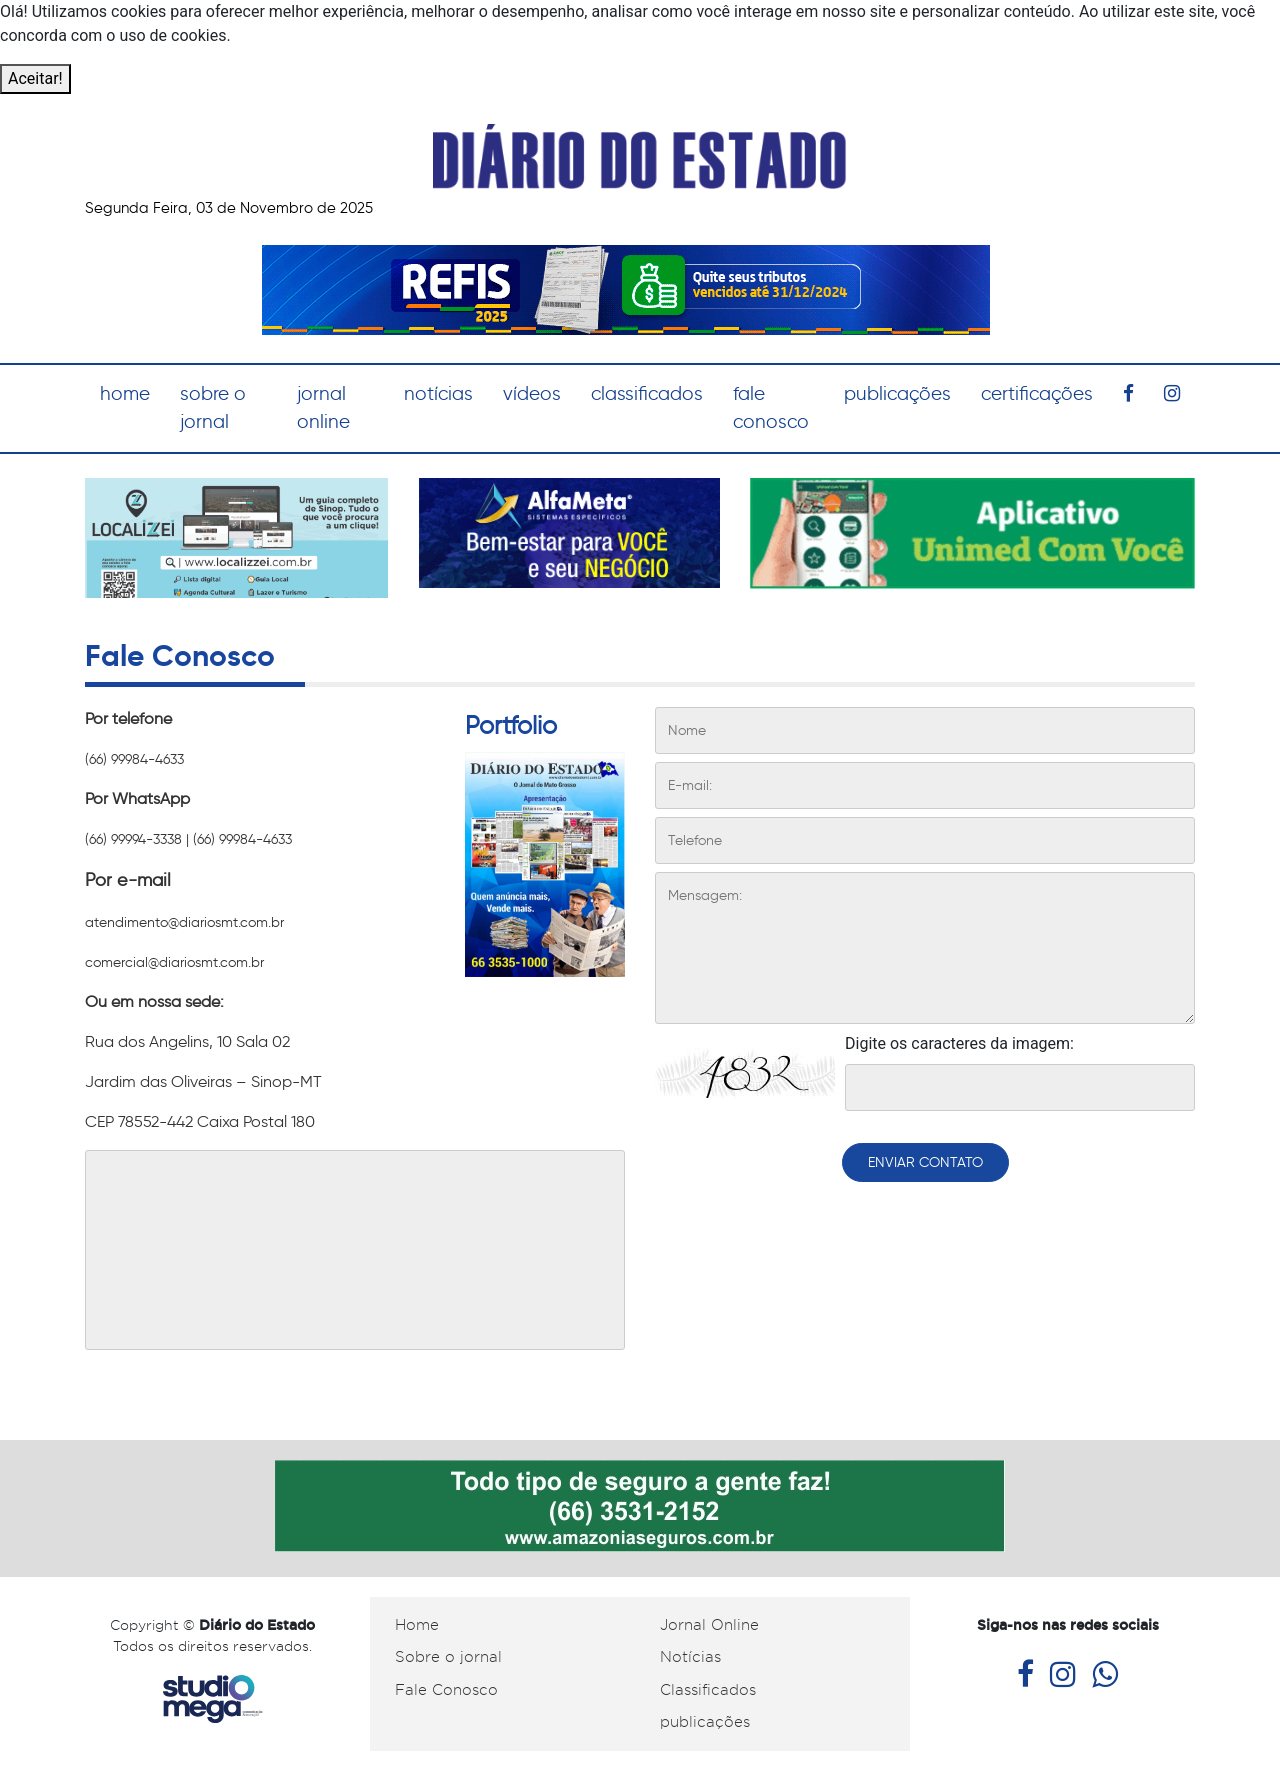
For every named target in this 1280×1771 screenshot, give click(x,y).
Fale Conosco (446, 1690)
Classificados (708, 1690)
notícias (438, 393)
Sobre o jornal (448, 1657)
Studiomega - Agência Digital (213, 1700)
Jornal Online (709, 1625)
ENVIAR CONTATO (925, 1162)
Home (417, 1625)
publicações (897, 393)
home (125, 393)
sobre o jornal (213, 408)
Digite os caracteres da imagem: (959, 1043)
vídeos (532, 393)
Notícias (690, 1657)
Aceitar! (35, 78)
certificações (1037, 393)
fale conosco (771, 408)
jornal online (323, 408)
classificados (647, 393)
